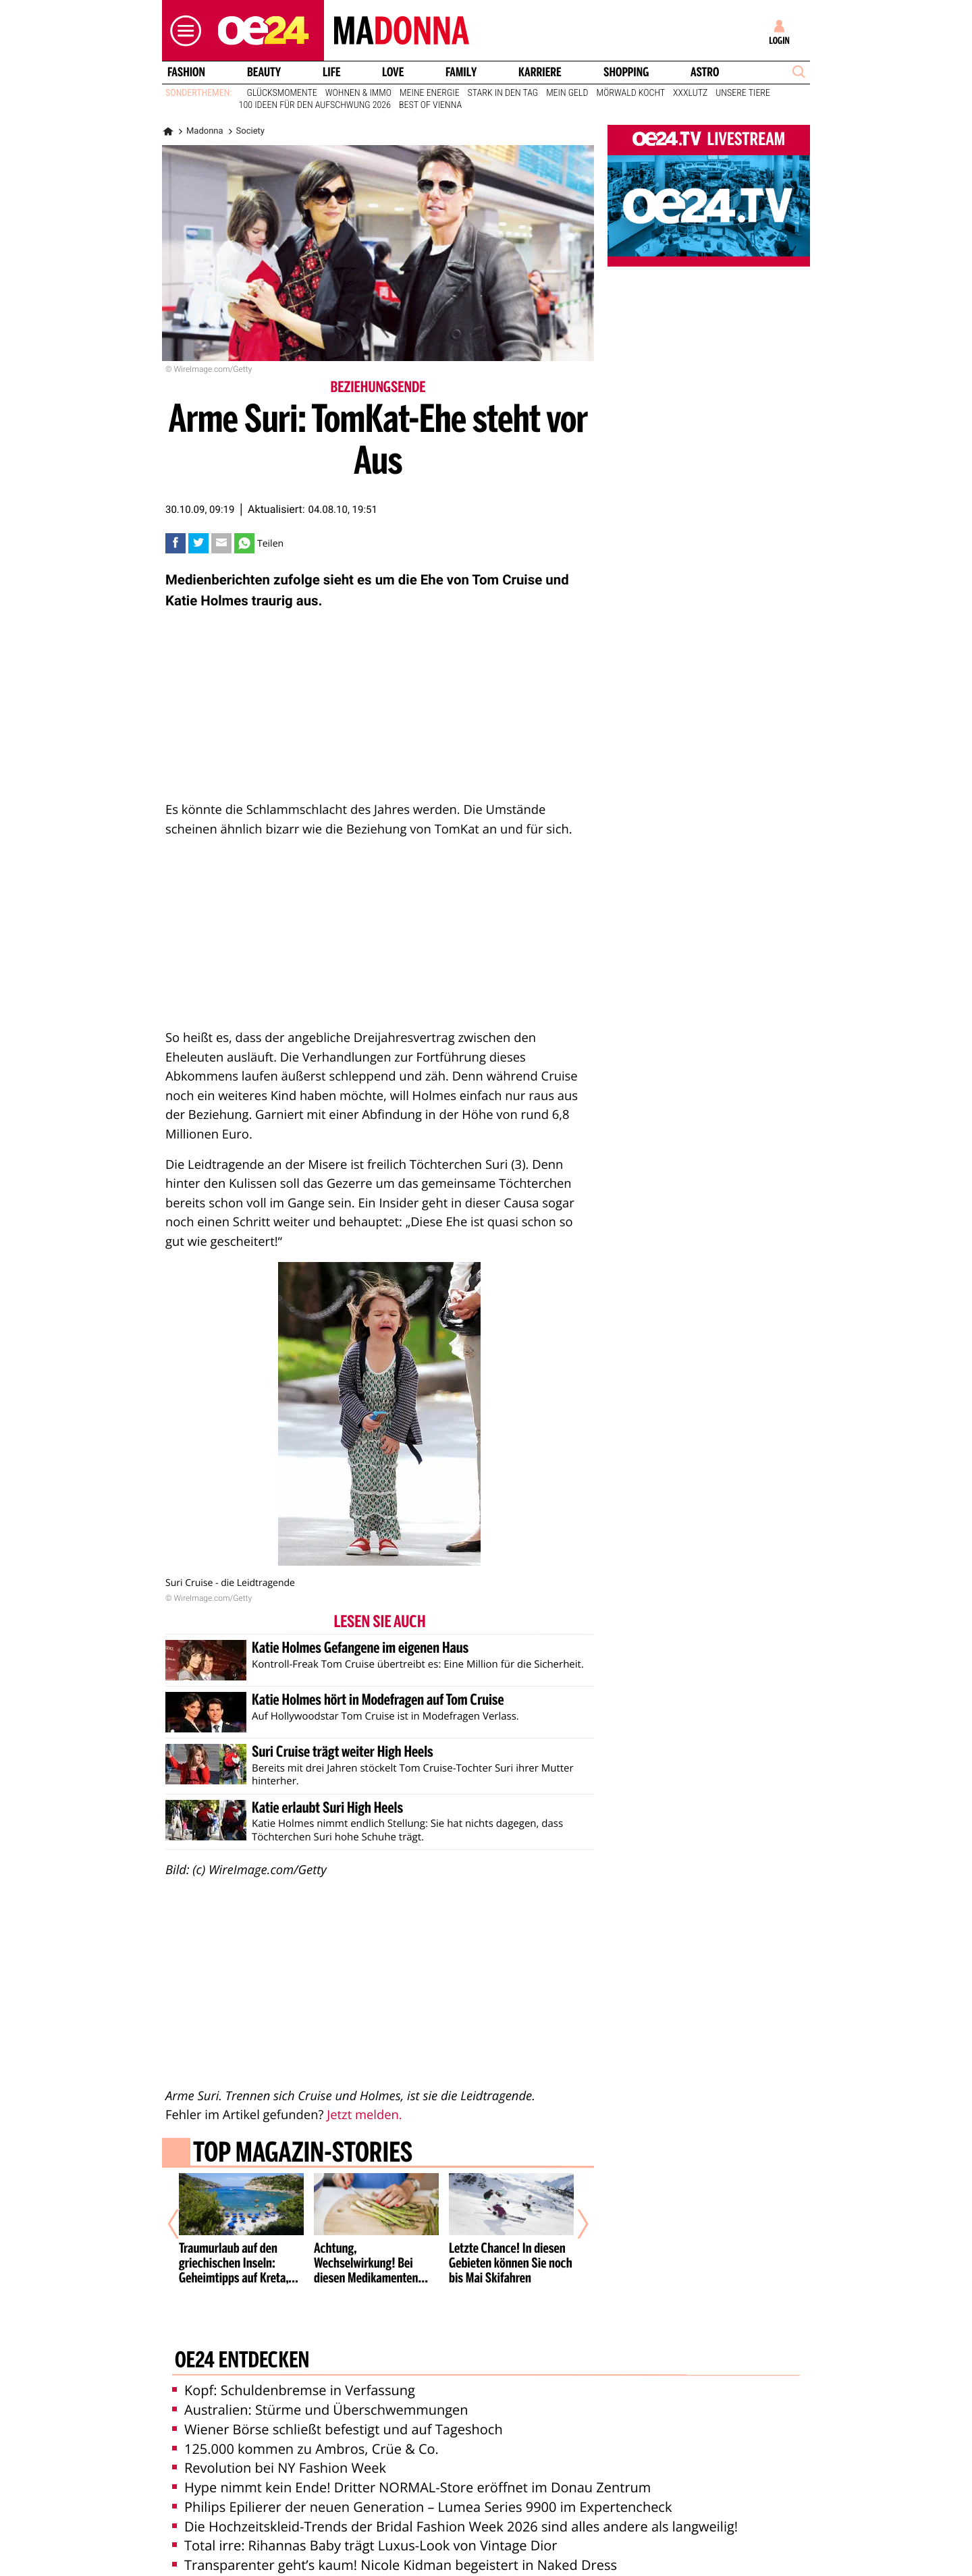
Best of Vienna (430, 105)
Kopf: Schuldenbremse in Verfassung (293, 2360)
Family (461, 72)
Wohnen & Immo (358, 93)
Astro (705, 72)
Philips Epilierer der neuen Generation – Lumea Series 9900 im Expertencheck (422, 2476)
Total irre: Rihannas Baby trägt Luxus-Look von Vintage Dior (364, 2515)
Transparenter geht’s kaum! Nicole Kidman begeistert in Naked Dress (394, 2534)
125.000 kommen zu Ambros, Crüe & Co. (305, 2418)
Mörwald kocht (631, 93)
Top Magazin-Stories (302, 2154)
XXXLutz (690, 93)
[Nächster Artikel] (574, 2210)
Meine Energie (430, 93)
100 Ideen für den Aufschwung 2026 (315, 105)
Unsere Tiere (743, 93)
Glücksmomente (282, 93)
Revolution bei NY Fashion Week (279, 2437)
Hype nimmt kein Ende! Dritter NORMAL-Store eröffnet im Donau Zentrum (411, 2457)
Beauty (264, 72)
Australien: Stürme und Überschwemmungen (320, 2378)
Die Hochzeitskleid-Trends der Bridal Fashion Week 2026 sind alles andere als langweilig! (455, 2495)
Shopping (626, 72)
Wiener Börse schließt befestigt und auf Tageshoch (337, 2398)
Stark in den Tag (503, 93)
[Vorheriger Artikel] (183, 2210)
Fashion (186, 72)
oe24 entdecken (242, 2330)
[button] (182, 30)
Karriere (540, 72)
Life (332, 72)
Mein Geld (567, 93)
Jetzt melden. (364, 2114)
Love (393, 72)
